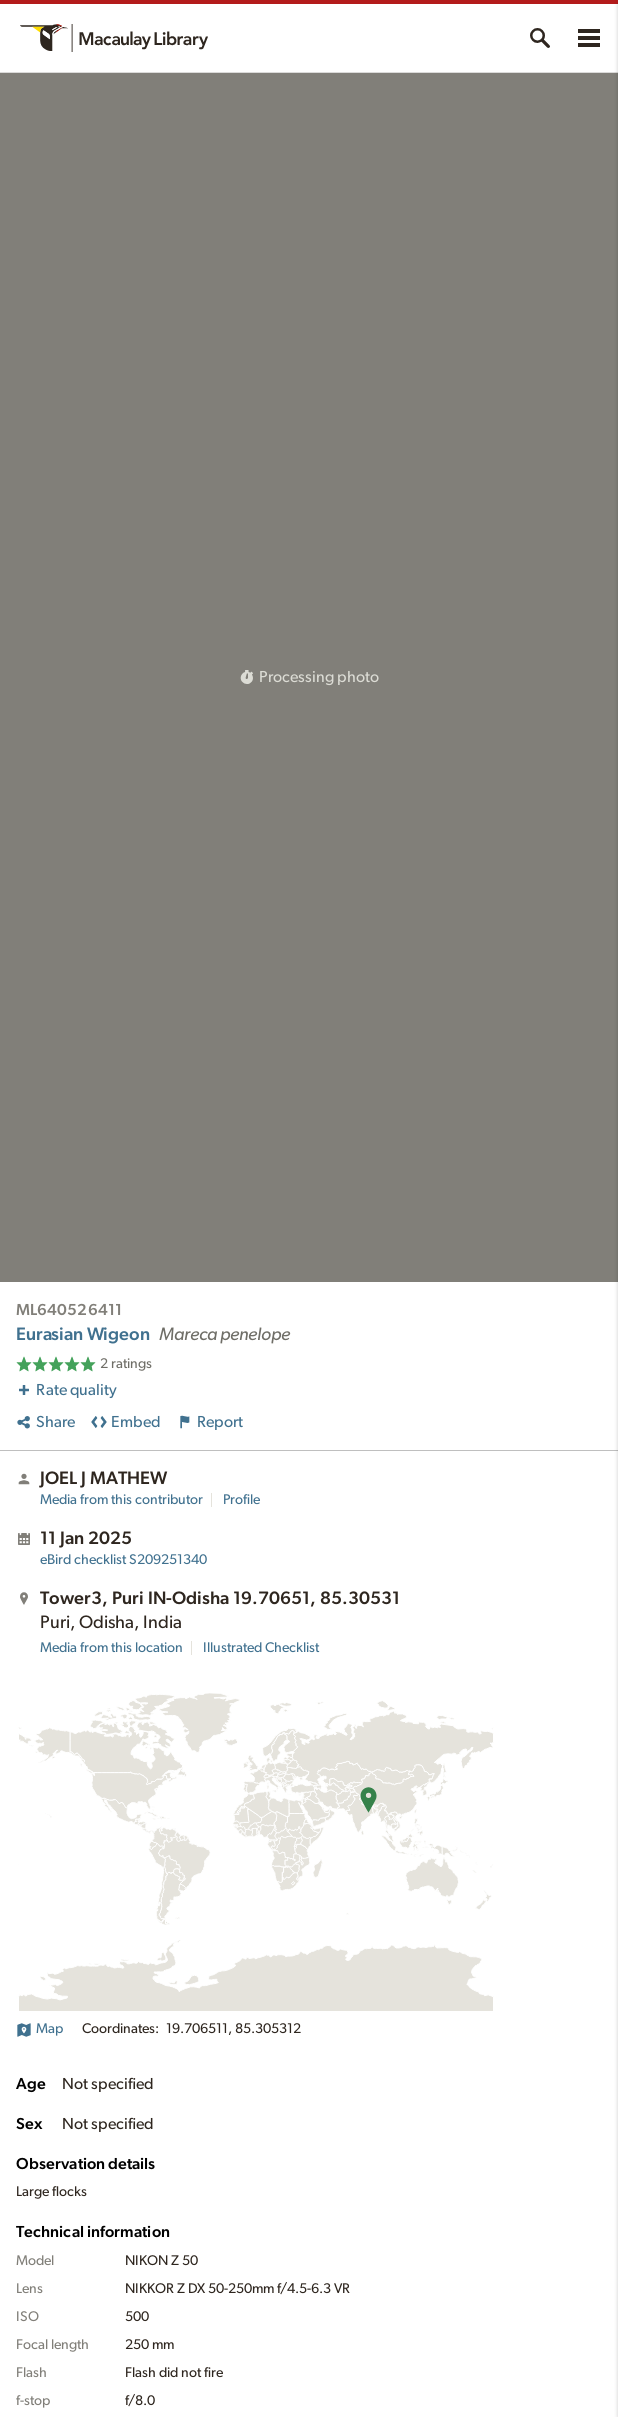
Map (39, 2029)
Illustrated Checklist (261, 1648)
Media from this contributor (121, 1500)
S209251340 (123, 1560)
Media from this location (111, 1648)
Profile (241, 1500)
